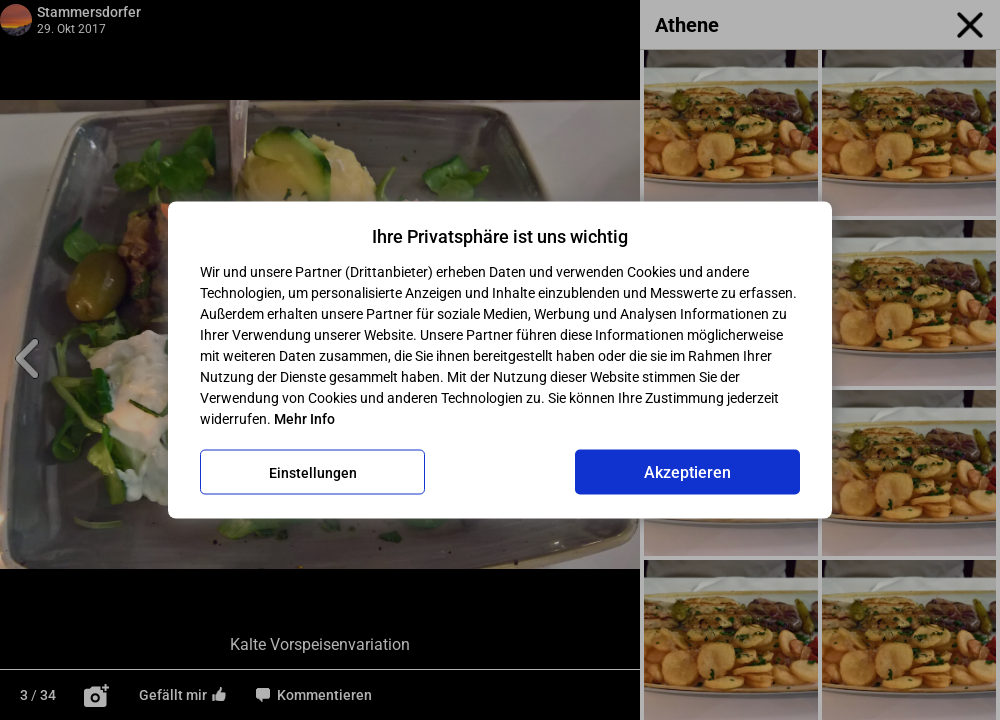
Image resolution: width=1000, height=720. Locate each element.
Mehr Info (304, 419)
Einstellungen (313, 472)
